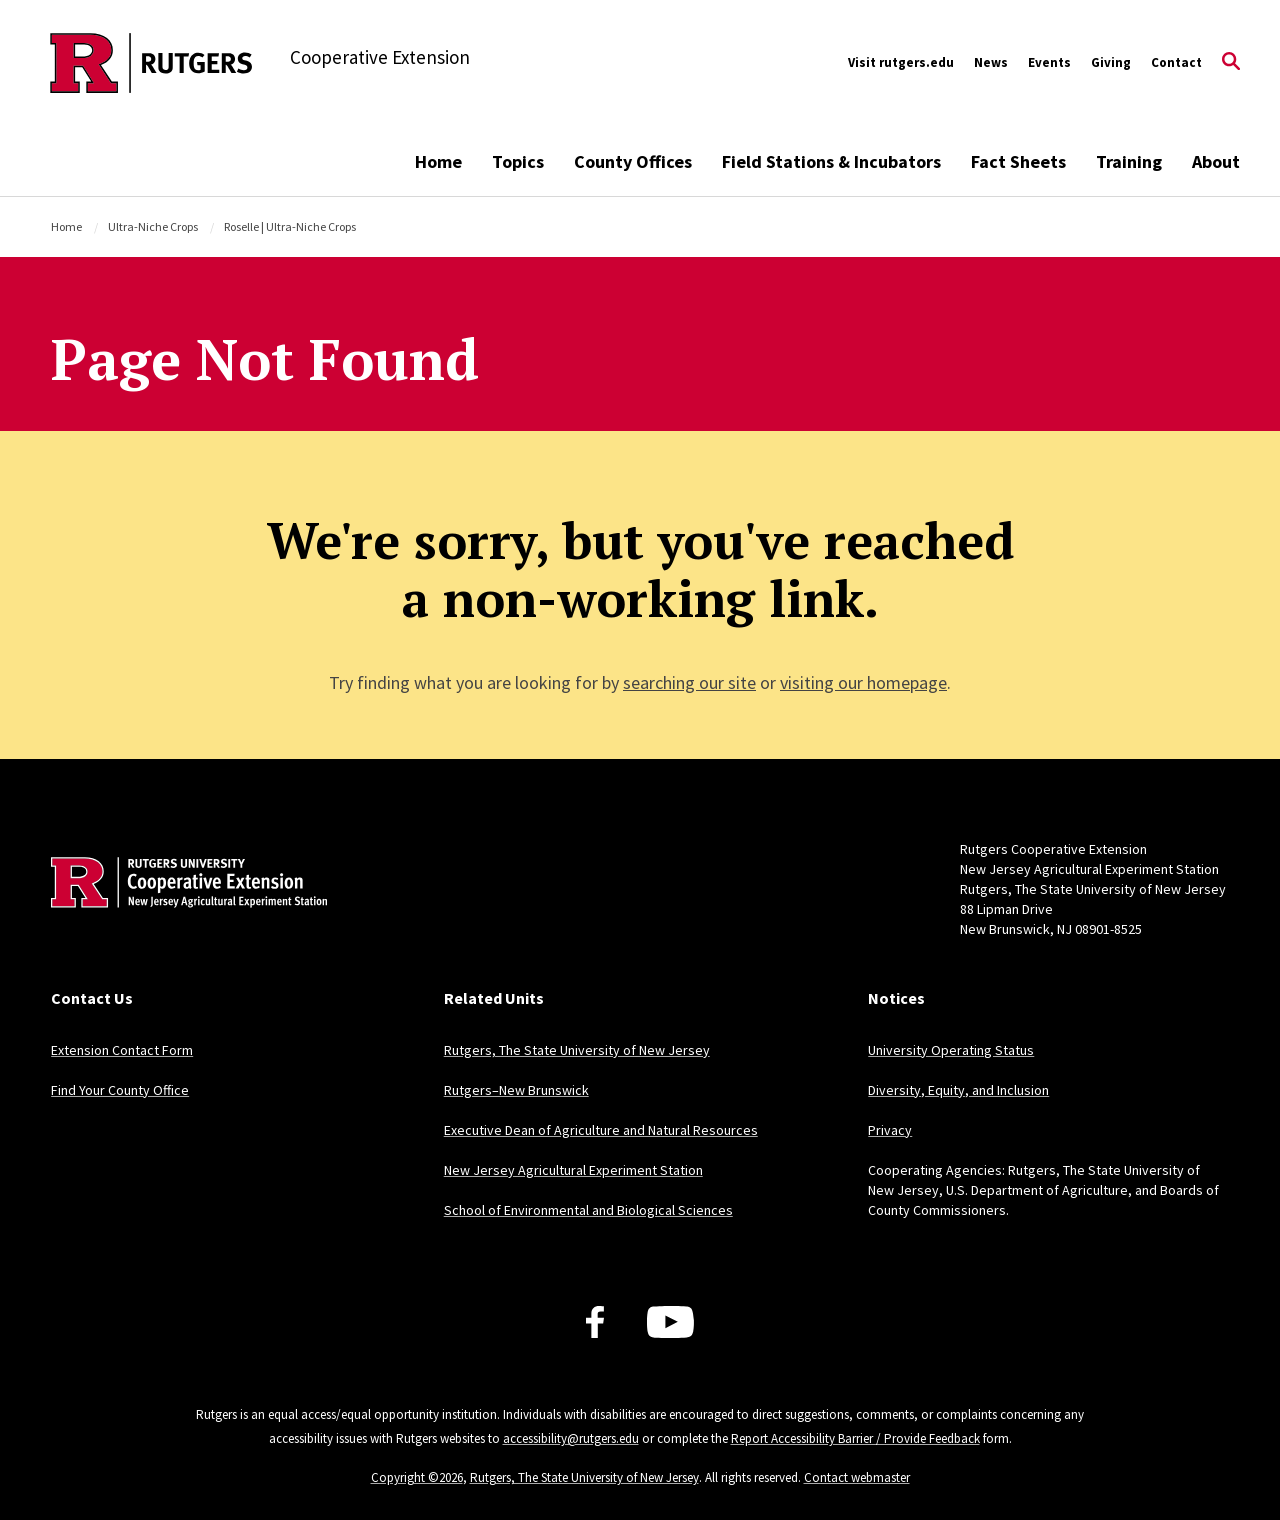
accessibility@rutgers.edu (571, 1438)
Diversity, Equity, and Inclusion (958, 1090)
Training (1129, 161)
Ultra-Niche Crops (153, 226)
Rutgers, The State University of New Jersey (577, 1050)
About (1216, 161)
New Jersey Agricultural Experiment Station (573, 1170)
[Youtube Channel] (670, 1322)
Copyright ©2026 (417, 1477)
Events (1049, 62)
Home (438, 161)
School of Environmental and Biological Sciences (588, 1210)
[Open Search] (1231, 63)
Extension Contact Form (122, 1050)
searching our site (689, 682)
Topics (518, 161)
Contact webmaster (857, 1477)
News (991, 62)
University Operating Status (951, 1050)
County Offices (633, 161)
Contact (1176, 62)
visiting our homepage (863, 682)
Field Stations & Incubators (831, 161)
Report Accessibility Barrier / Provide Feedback (855, 1438)
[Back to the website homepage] (151, 63)
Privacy (890, 1130)
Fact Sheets (1018, 161)
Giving (1111, 62)
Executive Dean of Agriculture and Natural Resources (601, 1130)
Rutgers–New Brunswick (516, 1090)
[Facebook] (595, 1322)
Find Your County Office (120, 1090)
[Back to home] (183, 913)
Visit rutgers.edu (901, 62)
